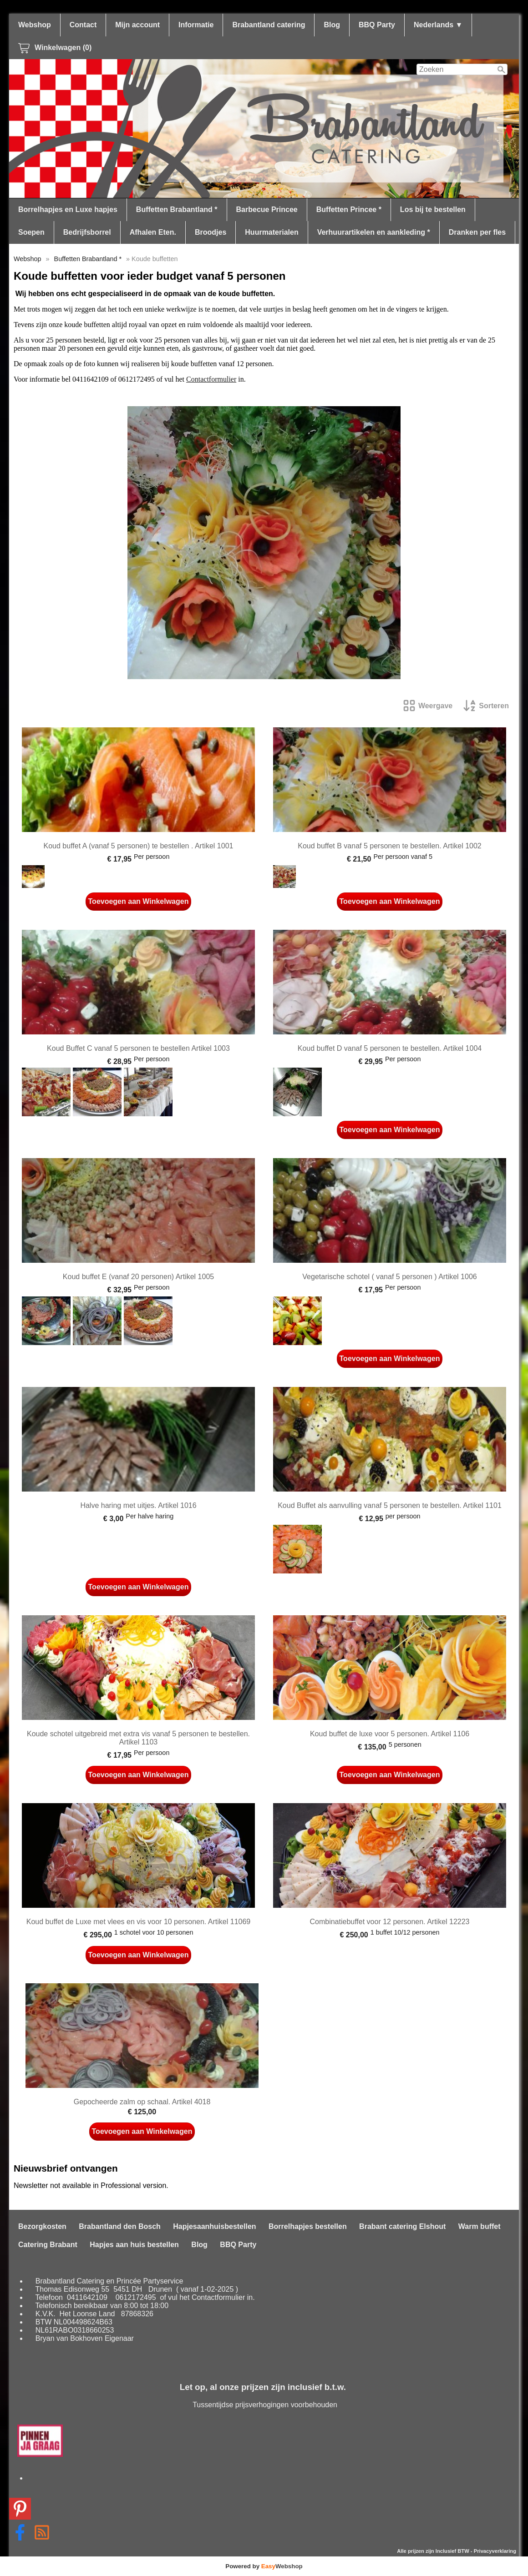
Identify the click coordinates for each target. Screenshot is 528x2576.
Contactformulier (211, 379)
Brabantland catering (268, 25)
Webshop (34, 25)
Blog (332, 25)
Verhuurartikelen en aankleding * (373, 232)
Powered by (263, 2566)
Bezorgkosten (42, 2226)
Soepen (31, 232)
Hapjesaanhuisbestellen (214, 2226)
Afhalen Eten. (153, 232)
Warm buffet (479, 2226)
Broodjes (210, 232)
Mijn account (137, 25)
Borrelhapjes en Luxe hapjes (67, 209)
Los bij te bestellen (433, 209)
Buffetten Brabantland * (177, 209)
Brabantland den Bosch (120, 2226)
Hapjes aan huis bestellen (134, 2244)
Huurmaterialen (271, 232)
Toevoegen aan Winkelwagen (138, 901)
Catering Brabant (47, 2244)
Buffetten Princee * (348, 209)
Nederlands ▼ (438, 25)
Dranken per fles (477, 232)
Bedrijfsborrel (87, 232)
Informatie (195, 25)
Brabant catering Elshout (402, 2226)
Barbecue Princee (267, 209)
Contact (83, 25)
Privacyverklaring (495, 2551)
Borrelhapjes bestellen (308, 2226)
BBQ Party (377, 25)
